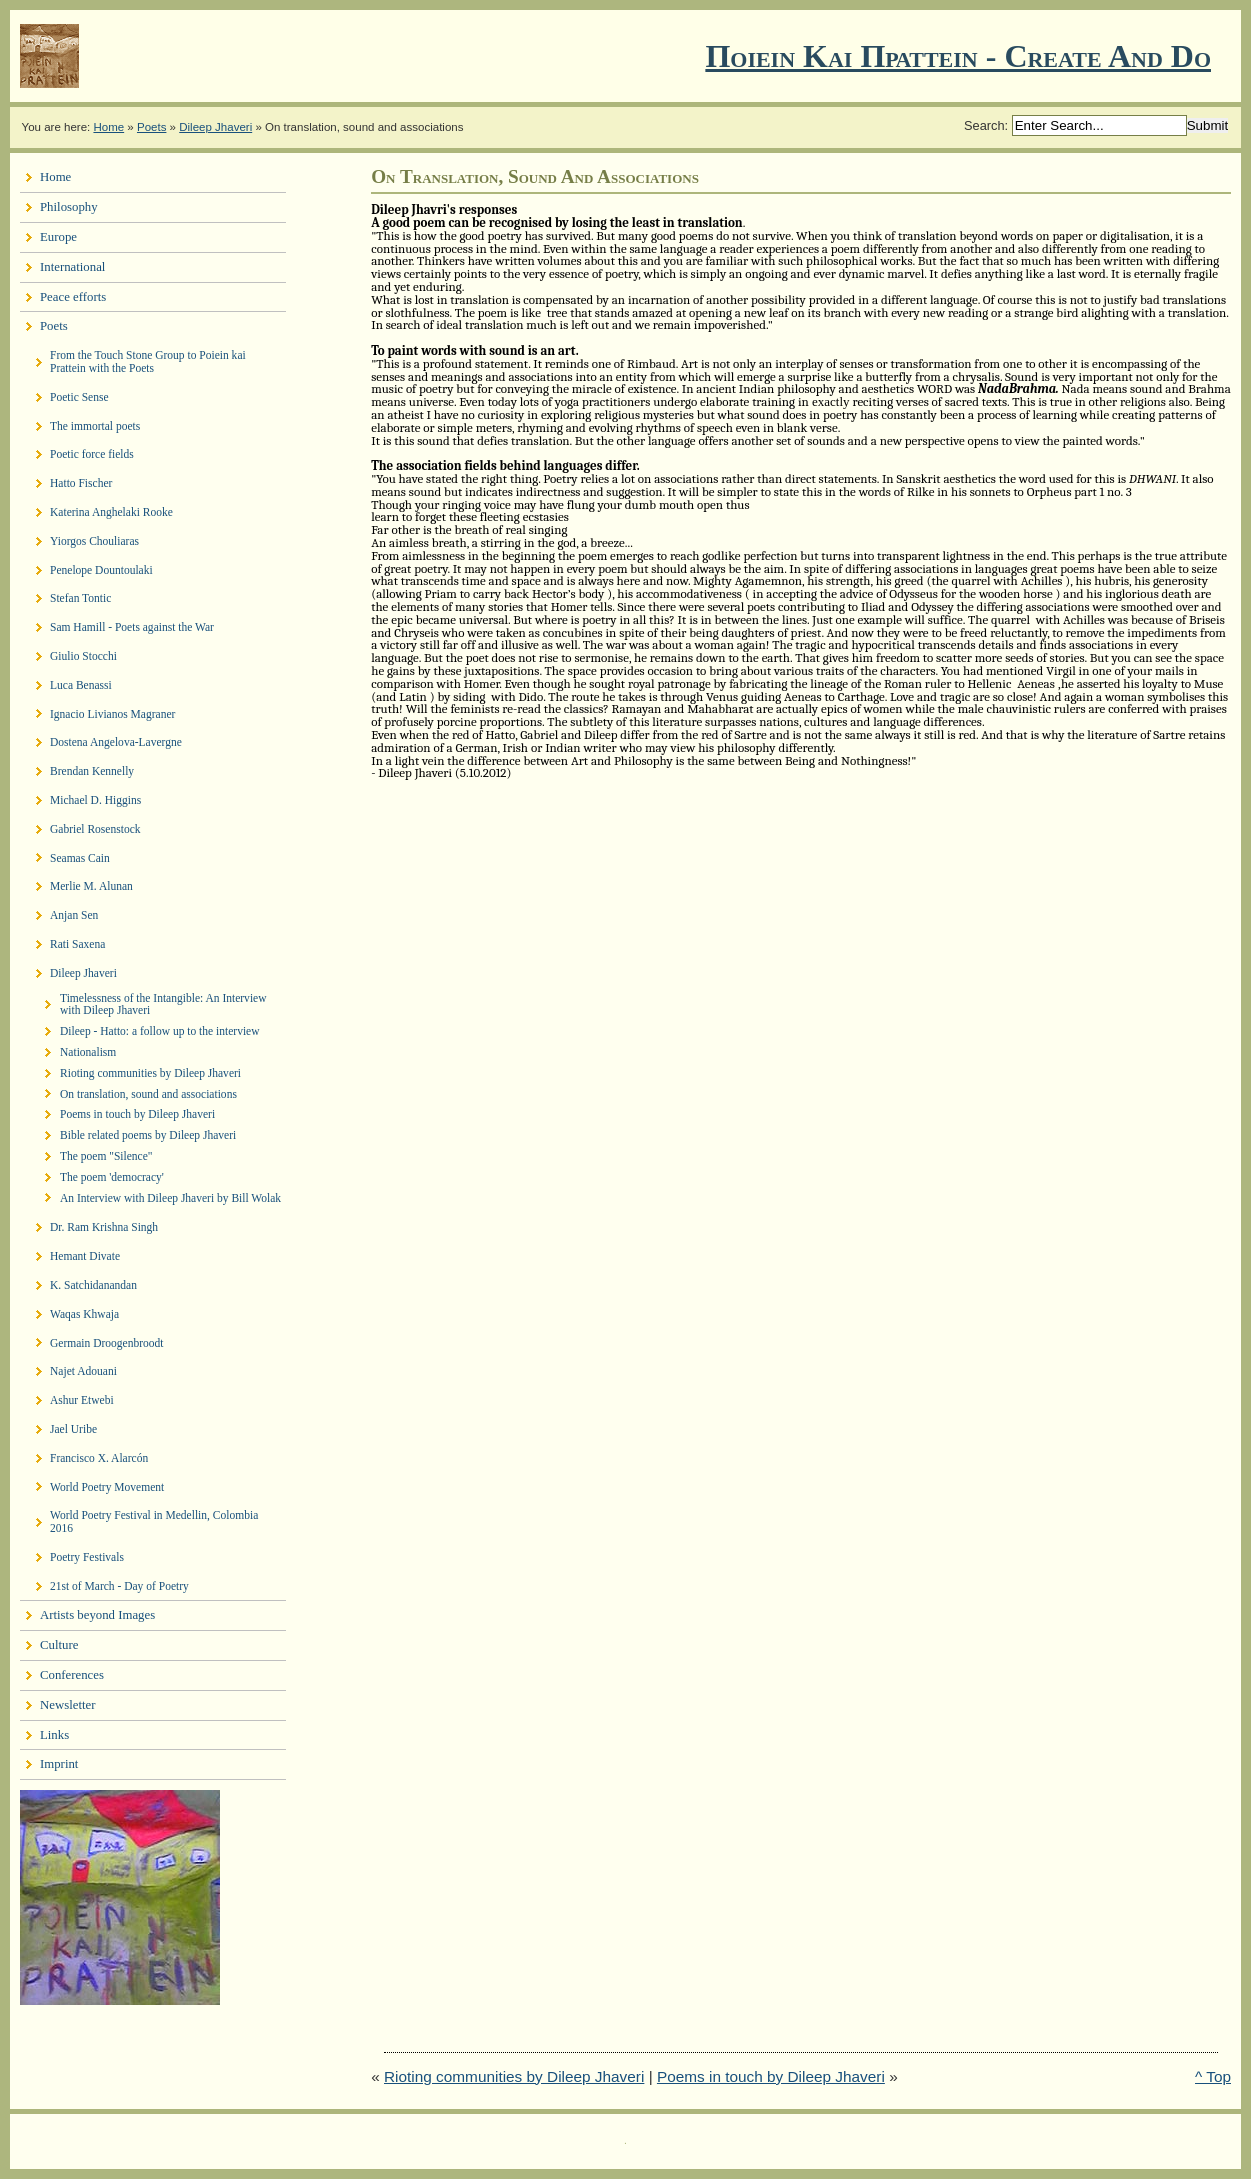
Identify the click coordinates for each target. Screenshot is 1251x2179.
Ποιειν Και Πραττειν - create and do (958, 56)
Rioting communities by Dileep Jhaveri (514, 2076)
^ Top (1213, 2076)
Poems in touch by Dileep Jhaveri (771, 2076)
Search (984, 125)
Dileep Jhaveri (215, 127)
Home (108, 127)
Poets (151, 127)
